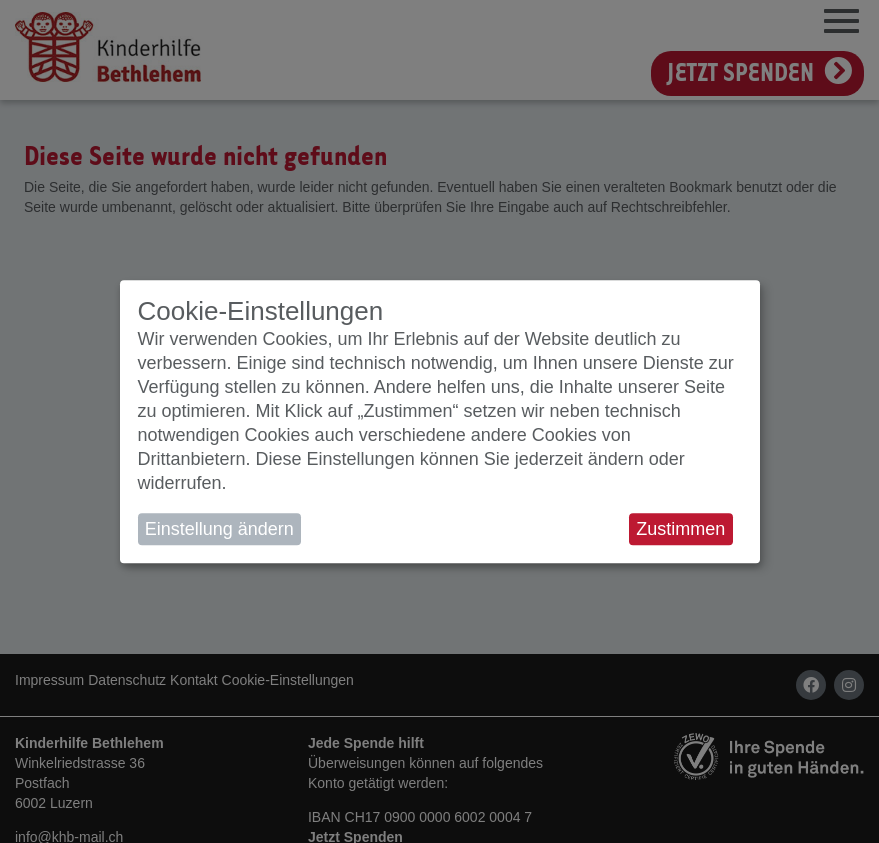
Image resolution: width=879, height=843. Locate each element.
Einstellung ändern (219, 529)
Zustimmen (680, 529)
